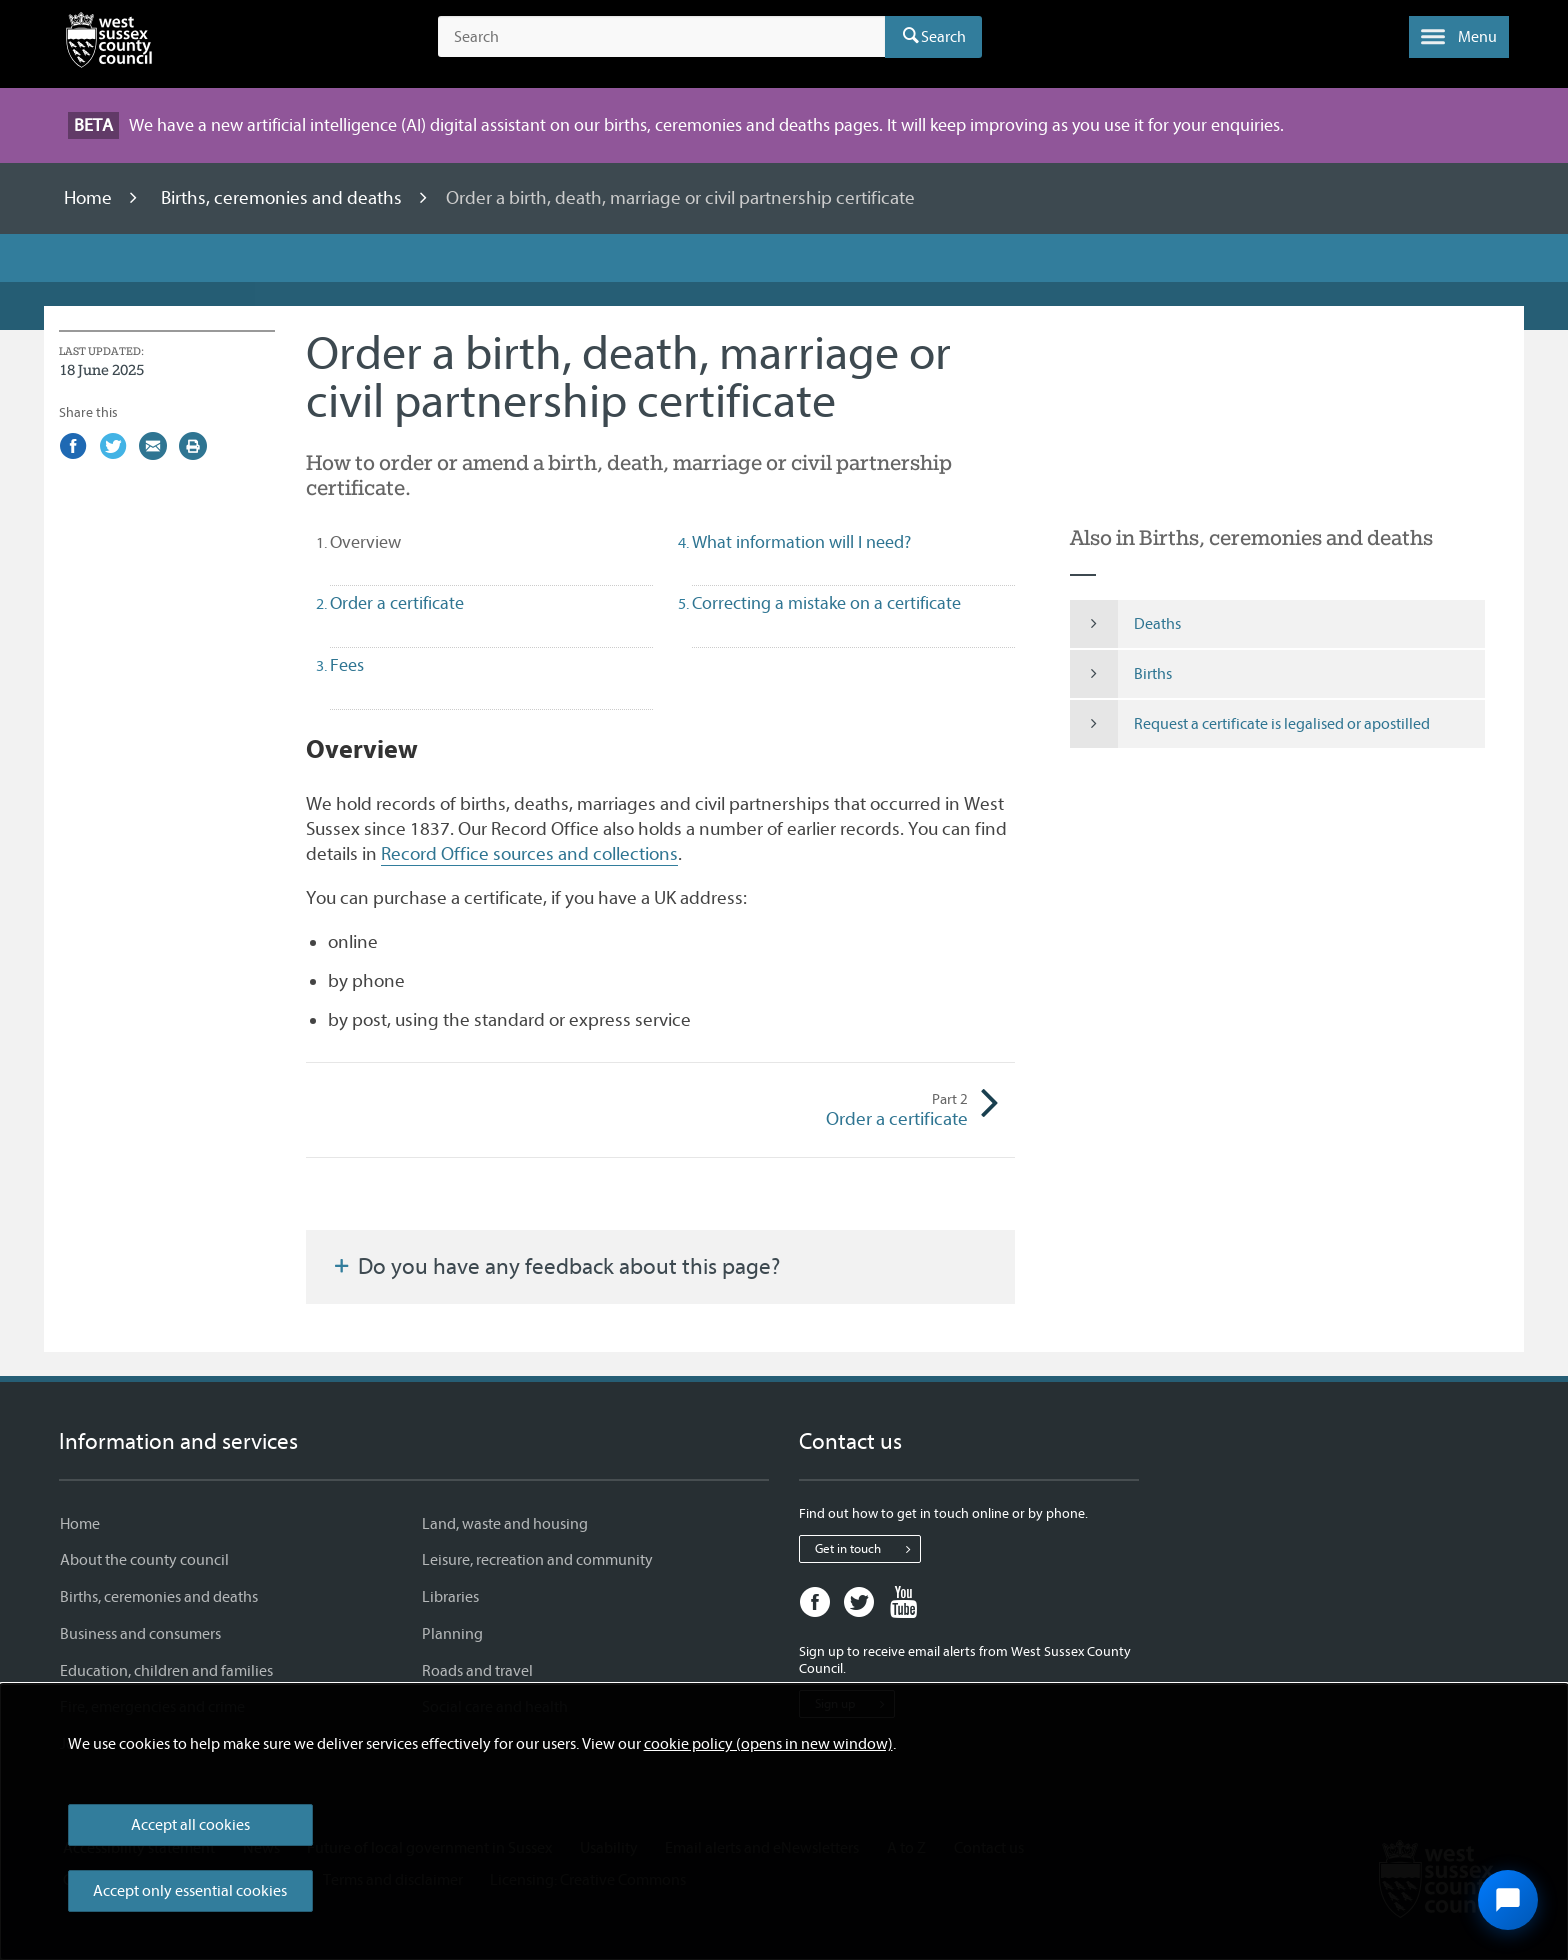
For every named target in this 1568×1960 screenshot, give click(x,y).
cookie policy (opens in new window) (768, 1744)
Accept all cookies (190, 1825)
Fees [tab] (347, 665)
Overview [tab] (401, 542)
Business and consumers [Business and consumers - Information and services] (140, 1634)
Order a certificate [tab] (397, 603)
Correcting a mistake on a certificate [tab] (826, 603)
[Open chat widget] (1508, 1900)
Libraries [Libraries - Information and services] (450, 1597)
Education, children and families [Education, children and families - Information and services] (166, 1671)
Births (1121, 674)
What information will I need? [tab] (801, 542)
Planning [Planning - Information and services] (452, 1634)
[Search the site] (661, 37)
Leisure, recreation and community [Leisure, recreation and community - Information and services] (537, 1560)
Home (90, 198)
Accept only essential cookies (190, 1891)
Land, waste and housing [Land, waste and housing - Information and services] (505, 1524)
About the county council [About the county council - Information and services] (144, 1560)
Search (943, 37)
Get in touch (867, 1549)
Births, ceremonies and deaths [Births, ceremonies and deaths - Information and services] (159, 1597)
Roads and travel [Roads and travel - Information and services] (477, 1671)
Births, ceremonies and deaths (283, 198)
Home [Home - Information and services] (80, 1524)
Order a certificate (814, 1110)
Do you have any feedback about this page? (555, 1267)
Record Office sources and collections (529, 854)
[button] (1459, 37)
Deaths (1125, 624)
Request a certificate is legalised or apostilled (1250, 724)
